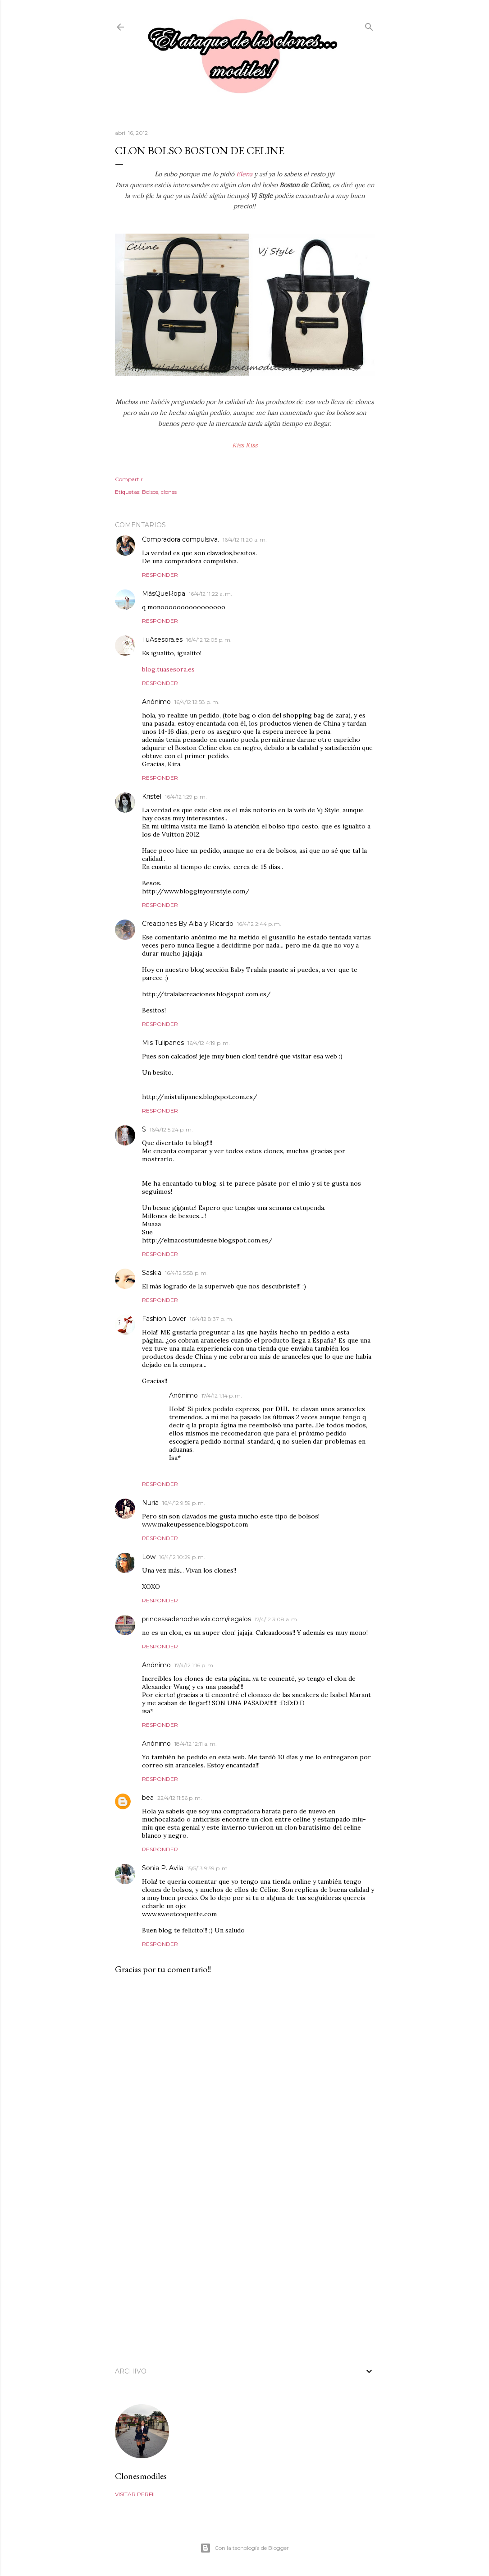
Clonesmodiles (141, 2476)
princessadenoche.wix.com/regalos (196, 1619)
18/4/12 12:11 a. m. (195, 1743)
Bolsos (150, 491)
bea (148, 1798)
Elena (245, 174)
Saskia (151, 1273)
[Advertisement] (245, 2275)
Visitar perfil (135, 2494)
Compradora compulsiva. (180, 539)
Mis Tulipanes (163, 1043)
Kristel (151, 796)
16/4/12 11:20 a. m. (245, 539)
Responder (160, 574)
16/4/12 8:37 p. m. (211, 1319)
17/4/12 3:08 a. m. (276, 1619)
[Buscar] (369, 25)
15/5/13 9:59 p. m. (208, 1868)
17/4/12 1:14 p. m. (221, 1395)
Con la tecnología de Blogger (244, 2548)
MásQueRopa (163, 593)
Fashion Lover (164, 1319)
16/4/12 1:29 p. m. (186, 796)
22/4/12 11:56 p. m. (179, 1797)
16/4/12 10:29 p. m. (182, 1557)
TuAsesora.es (162, 639)
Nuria (150, 1503)
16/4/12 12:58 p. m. (196, 702)
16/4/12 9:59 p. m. (183, 1503)
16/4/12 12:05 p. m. (209, 639)
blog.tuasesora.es (168, 669)
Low (148, 1557)
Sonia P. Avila (162, 1868)
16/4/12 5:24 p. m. (171, 1129)
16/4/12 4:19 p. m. (208, 1043)
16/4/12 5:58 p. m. (186, 1273)
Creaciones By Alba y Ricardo (187, 924)
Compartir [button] (129, 479)
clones (169, 491)
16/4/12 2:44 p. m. (259, 923)
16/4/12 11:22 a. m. (210, 593)
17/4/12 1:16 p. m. (194, 1665)
